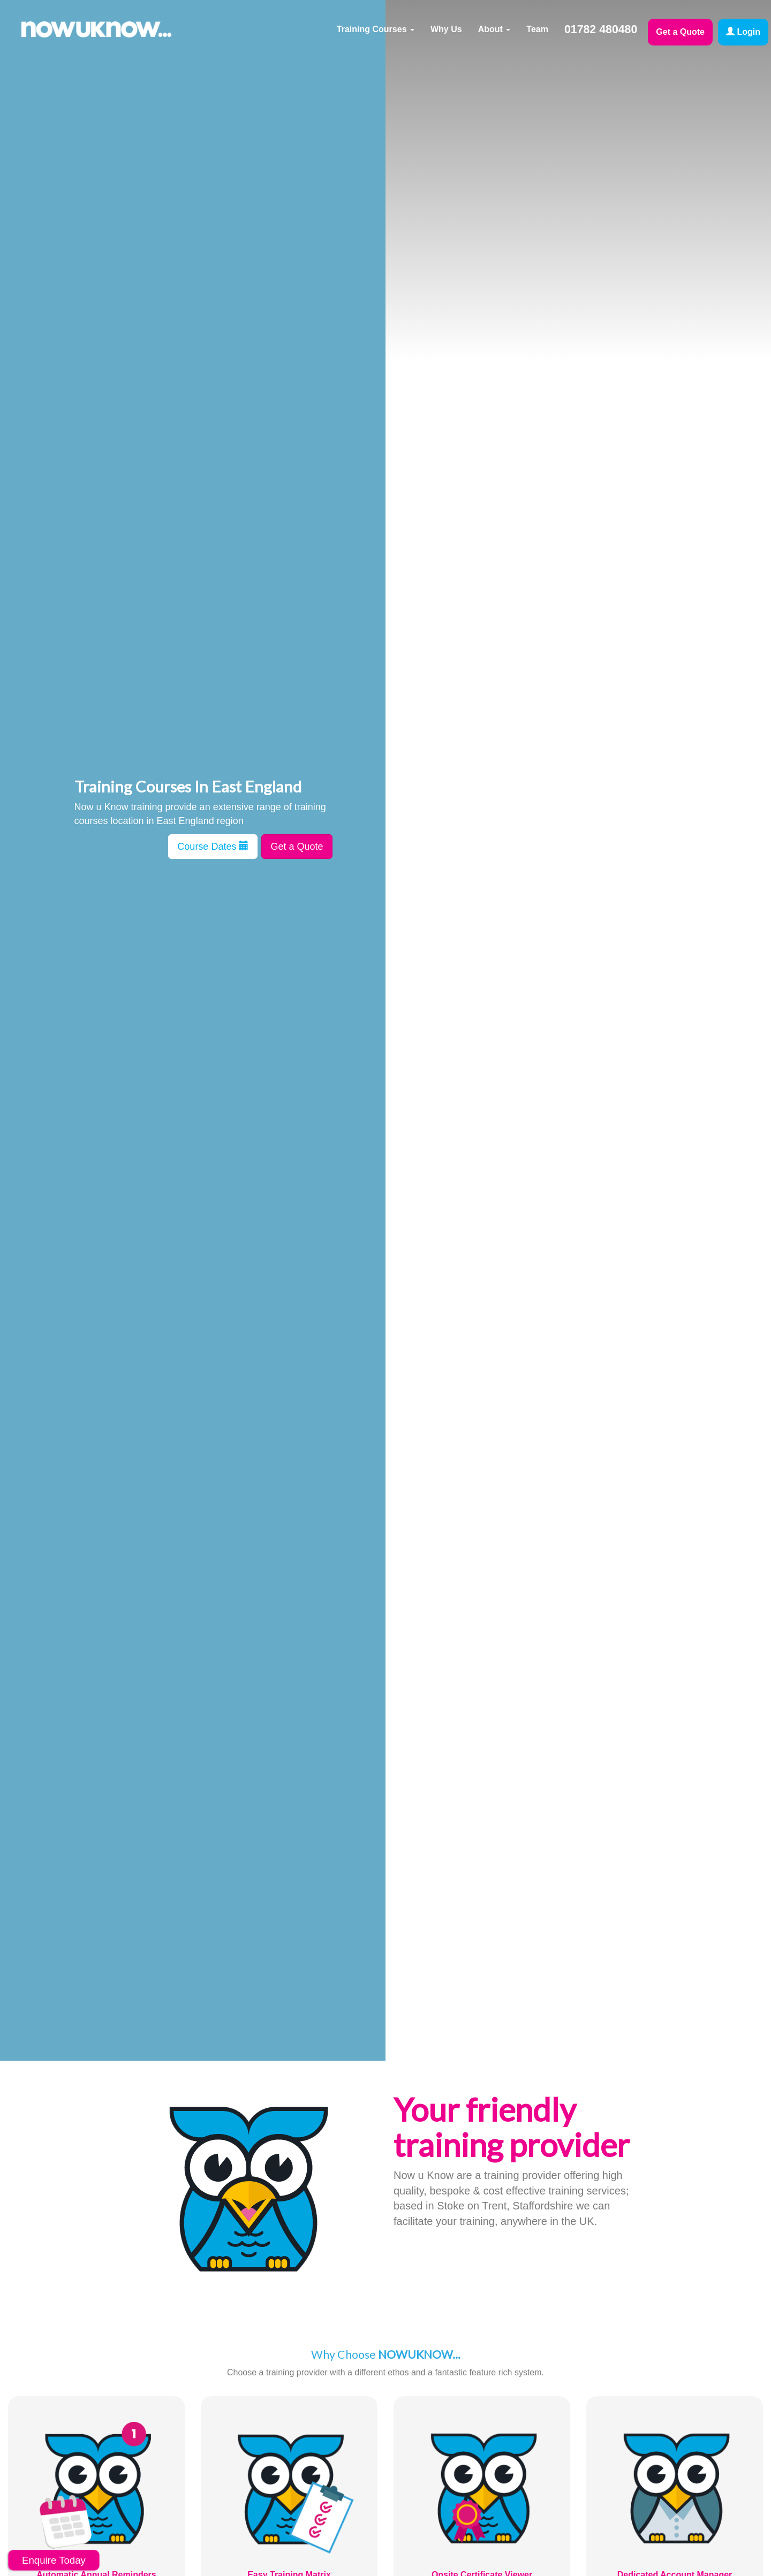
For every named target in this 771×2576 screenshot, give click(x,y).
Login (743, 31)
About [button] (494, 29)
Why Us (446, 29)
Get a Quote (680, 31)
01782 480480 (600, 29)
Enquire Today (54, 2560)
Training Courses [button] (375, 29)
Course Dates (212, 846)
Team (537, 29)
